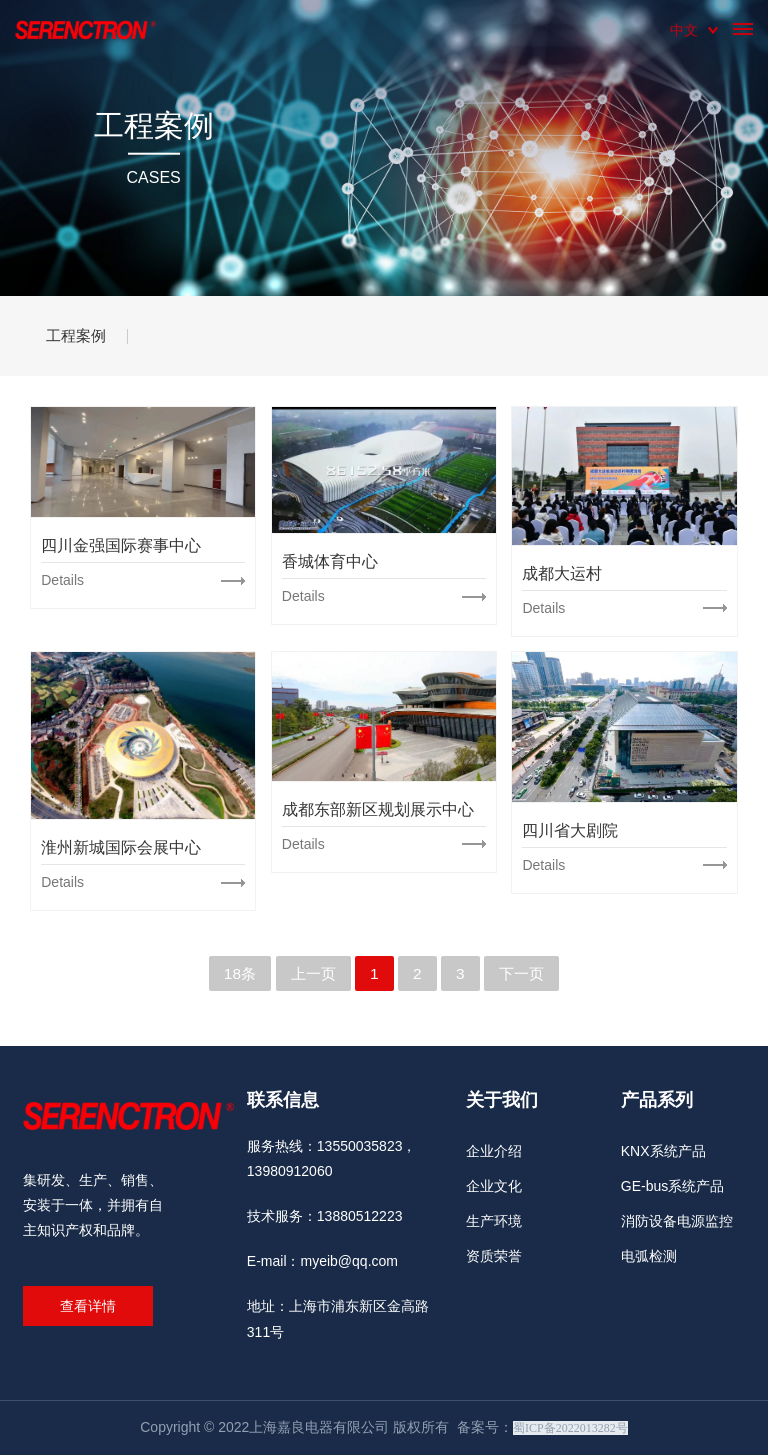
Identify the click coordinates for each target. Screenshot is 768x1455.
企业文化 (494, 1186)
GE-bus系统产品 (672, 1186)
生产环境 (494, 1221)
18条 (237, 973)
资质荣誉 (494, 1256)
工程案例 (83, 335)
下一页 (524, 973)
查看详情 (88, 1306)
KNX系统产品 (663, 1151)
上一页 (312, 973)
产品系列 (657, 1100)
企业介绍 (494, 1151)
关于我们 (502, 1100)
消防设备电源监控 (677, 1221)
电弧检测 (649, 1256)
